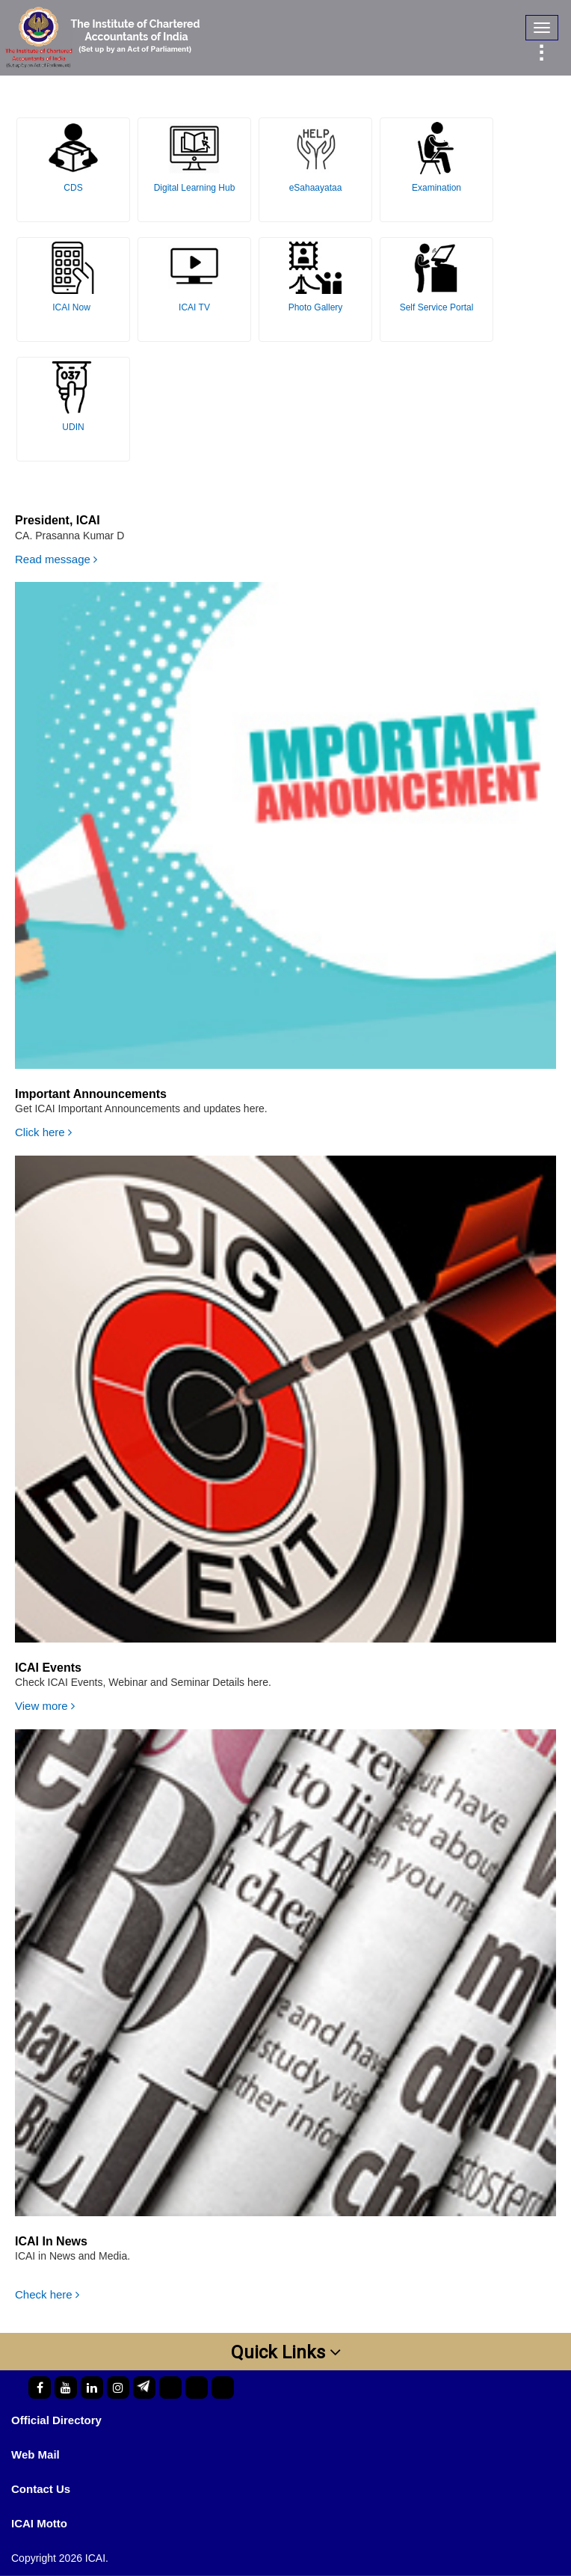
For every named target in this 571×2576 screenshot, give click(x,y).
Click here (43, 1132)
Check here (47, 2294)
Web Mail (35, 2454)
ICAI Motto (39, 2523)
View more (45, 1705)
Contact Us (40, 2489)
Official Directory (56, 2420)
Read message (56, 559)
